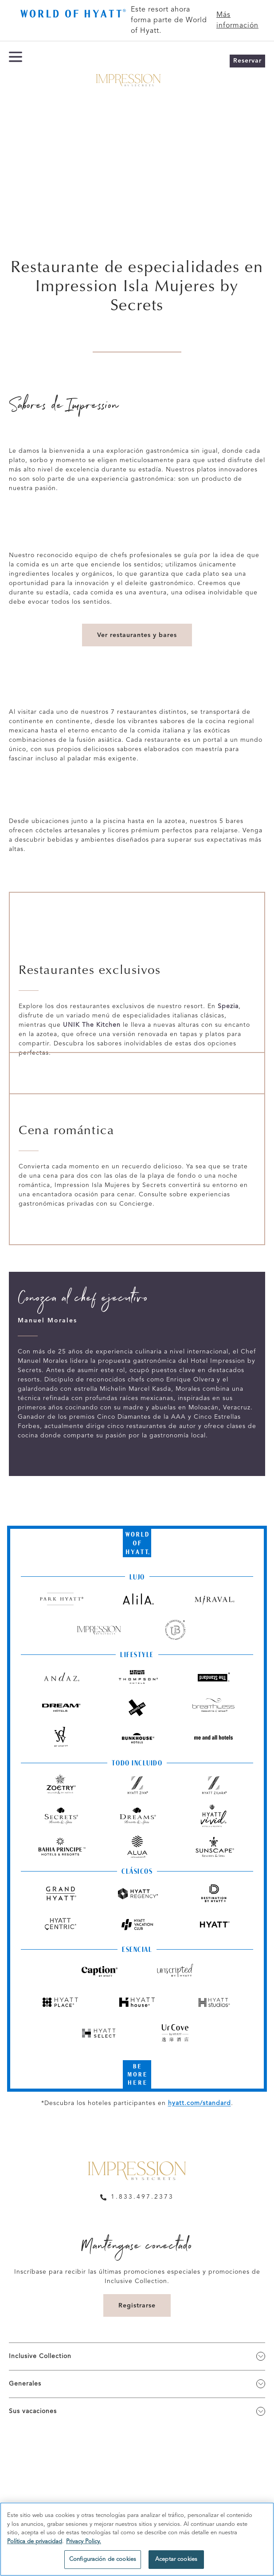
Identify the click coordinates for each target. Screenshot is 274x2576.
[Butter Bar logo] (72, 15)
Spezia (228, 1006)
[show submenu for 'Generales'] (260, 2383)
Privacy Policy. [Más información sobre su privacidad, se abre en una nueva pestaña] (83, 2541)
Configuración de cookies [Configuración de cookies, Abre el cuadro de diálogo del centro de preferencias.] (102, 2559)
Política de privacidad (34, 2541)
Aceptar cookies (176, 2559)
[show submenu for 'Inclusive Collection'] (260, 2356)
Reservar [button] (247, 61)
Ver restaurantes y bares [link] (137, 635)
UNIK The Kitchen (92, 1025)
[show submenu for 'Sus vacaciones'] (260, 2411)
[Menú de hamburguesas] (15, 78)
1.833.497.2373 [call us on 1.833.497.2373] (142, 2197)
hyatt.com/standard (199, 2103)
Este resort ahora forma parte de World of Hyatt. (169, 20)
